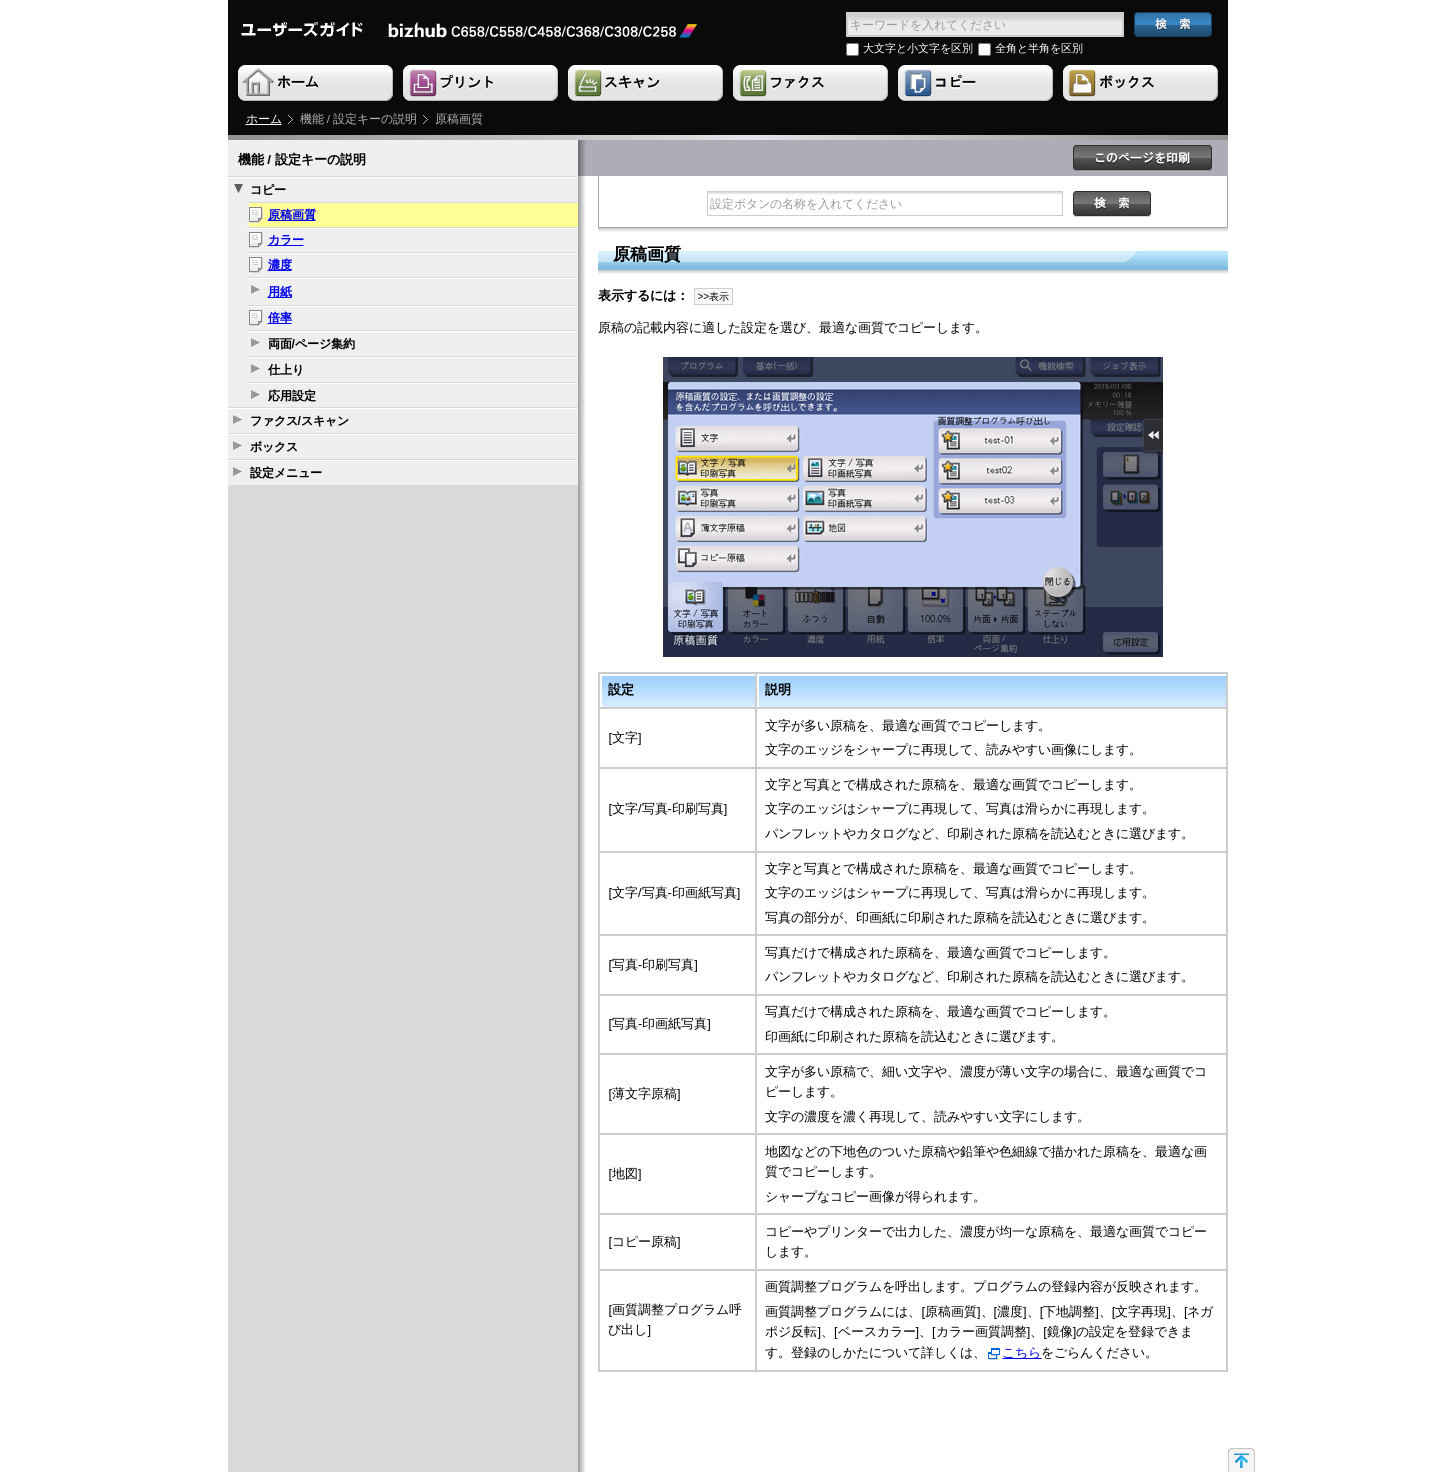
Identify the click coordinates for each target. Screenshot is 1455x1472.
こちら (1021, 1352)
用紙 (280, 292)
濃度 (280, 265)
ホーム (264, 119)
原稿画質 (292, 215)
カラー (286, 240)
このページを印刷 (1143, 158)
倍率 (280, 318)
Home (317, 84)
